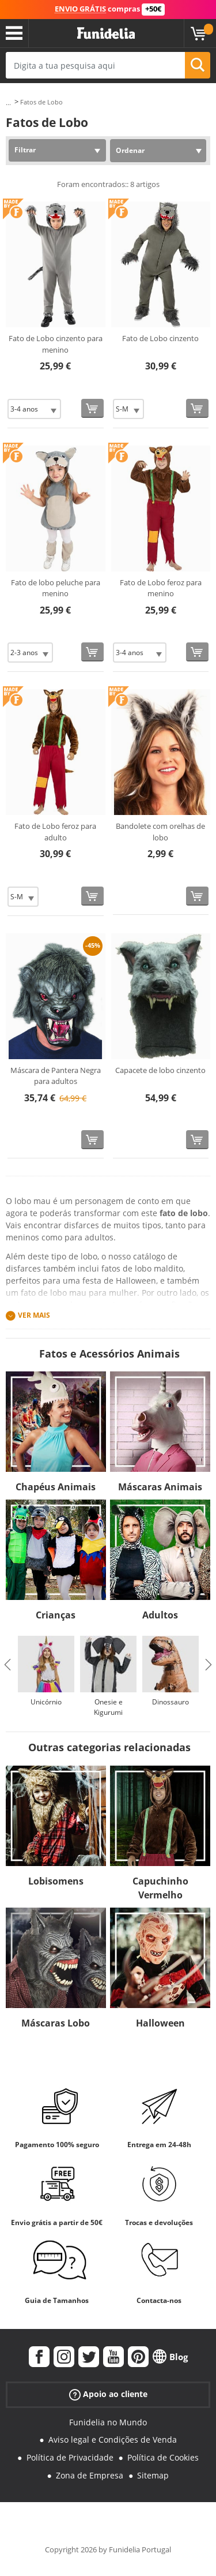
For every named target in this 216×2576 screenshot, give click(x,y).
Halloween (160, 2023)
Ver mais (34, 1315)
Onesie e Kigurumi (108, 1707)
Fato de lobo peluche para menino (55, 588)
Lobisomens (56, 1881)
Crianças (55, 1615)
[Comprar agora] (92, 408)
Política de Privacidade (69, 2457)
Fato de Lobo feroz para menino (161, 588)
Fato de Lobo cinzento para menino (56, 344)
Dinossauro (170, 1702)
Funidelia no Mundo (108, 2422)
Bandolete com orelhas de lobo (160, 832)
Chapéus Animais (56, 1486)
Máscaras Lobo (55, 2023)
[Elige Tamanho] (34, 409)
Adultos (160, 1615)
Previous (7, 1664)
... (8, 102)
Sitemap (153, 2475)
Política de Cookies (163, 2457)
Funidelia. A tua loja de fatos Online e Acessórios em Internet (106, 33)
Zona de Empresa (89, 2475)
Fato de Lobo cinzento (160, 338)
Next (208, 1664)
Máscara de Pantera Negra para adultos (55, 1076)
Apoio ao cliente (108, 2394)
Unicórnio (46, 1702)
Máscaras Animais (160, 1486)
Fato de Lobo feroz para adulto (55, 832)
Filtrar (25, 150)
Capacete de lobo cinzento (160, 1070)
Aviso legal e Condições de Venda (112, 2439)
